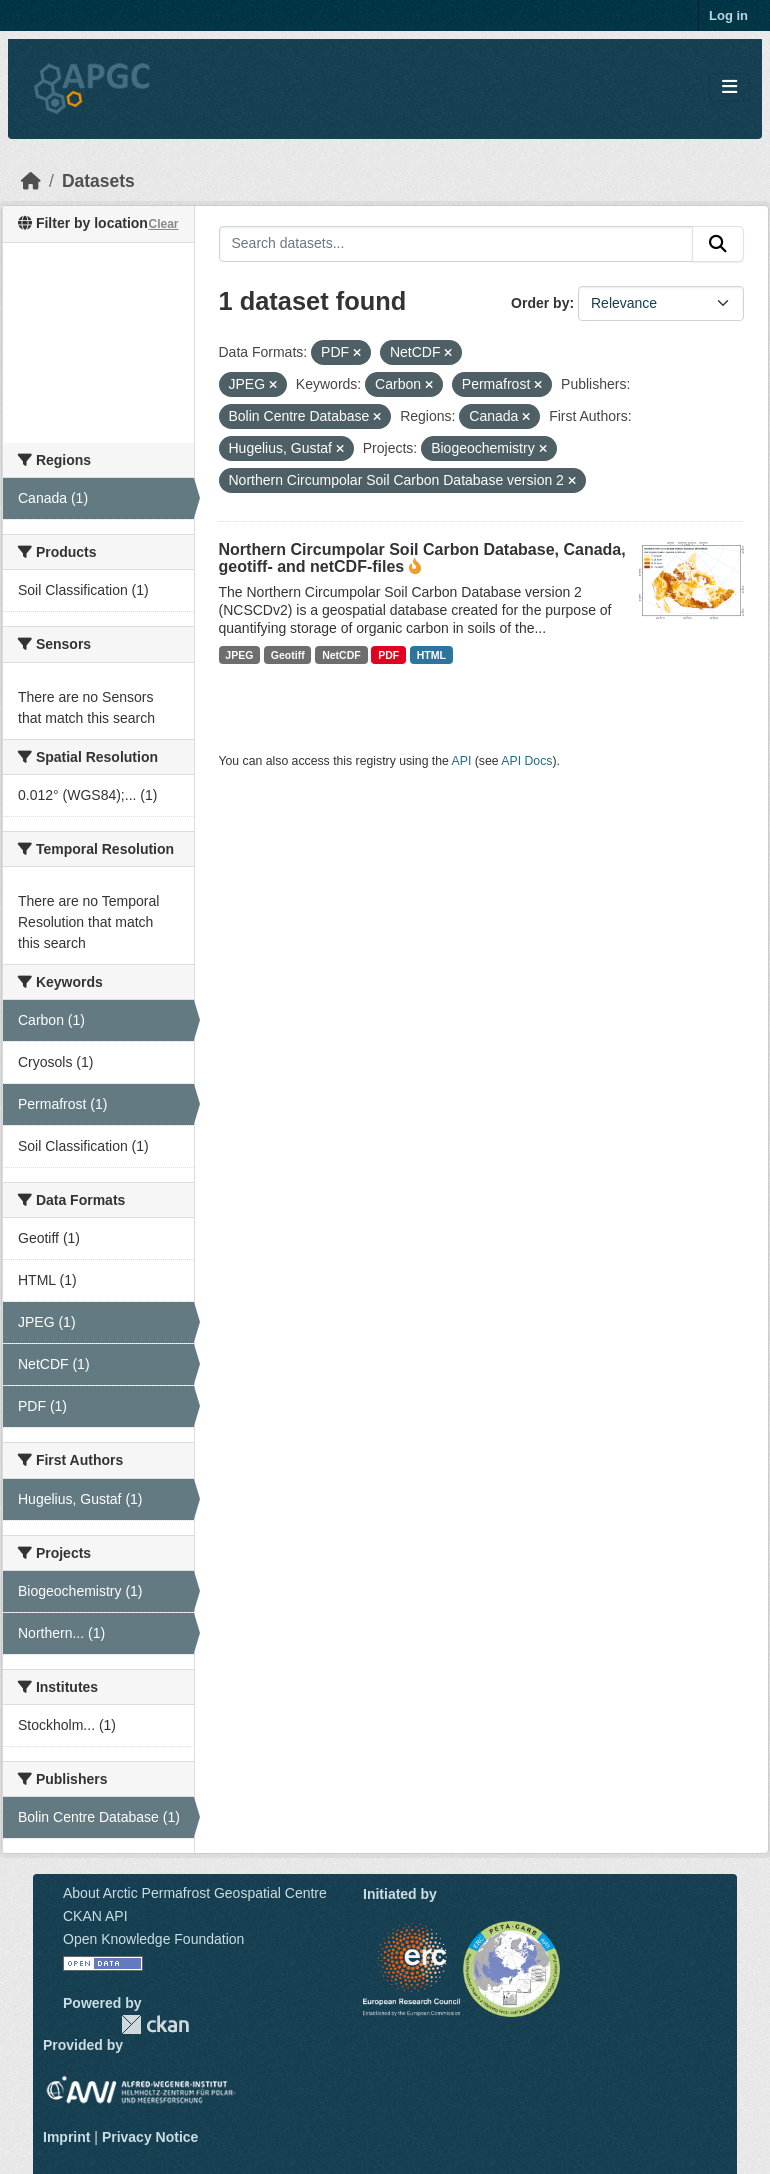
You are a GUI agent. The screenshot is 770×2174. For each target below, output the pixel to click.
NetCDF (341, 655)
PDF (388, 655)
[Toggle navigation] (729, 87)
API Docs (526, 761)
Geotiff (288, 655)
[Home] (31, 181)
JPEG (239, 655)
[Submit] (718, 244)
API (462, 761)
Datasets (98, 181)
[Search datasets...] (456, 244)
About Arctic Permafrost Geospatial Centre (195, 1893)
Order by (540, 303)
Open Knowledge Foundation (153, 1939)
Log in (728, 15)
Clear (163, 224)
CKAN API (95, 1916)
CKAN (155, 2024)
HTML (431, 655)
